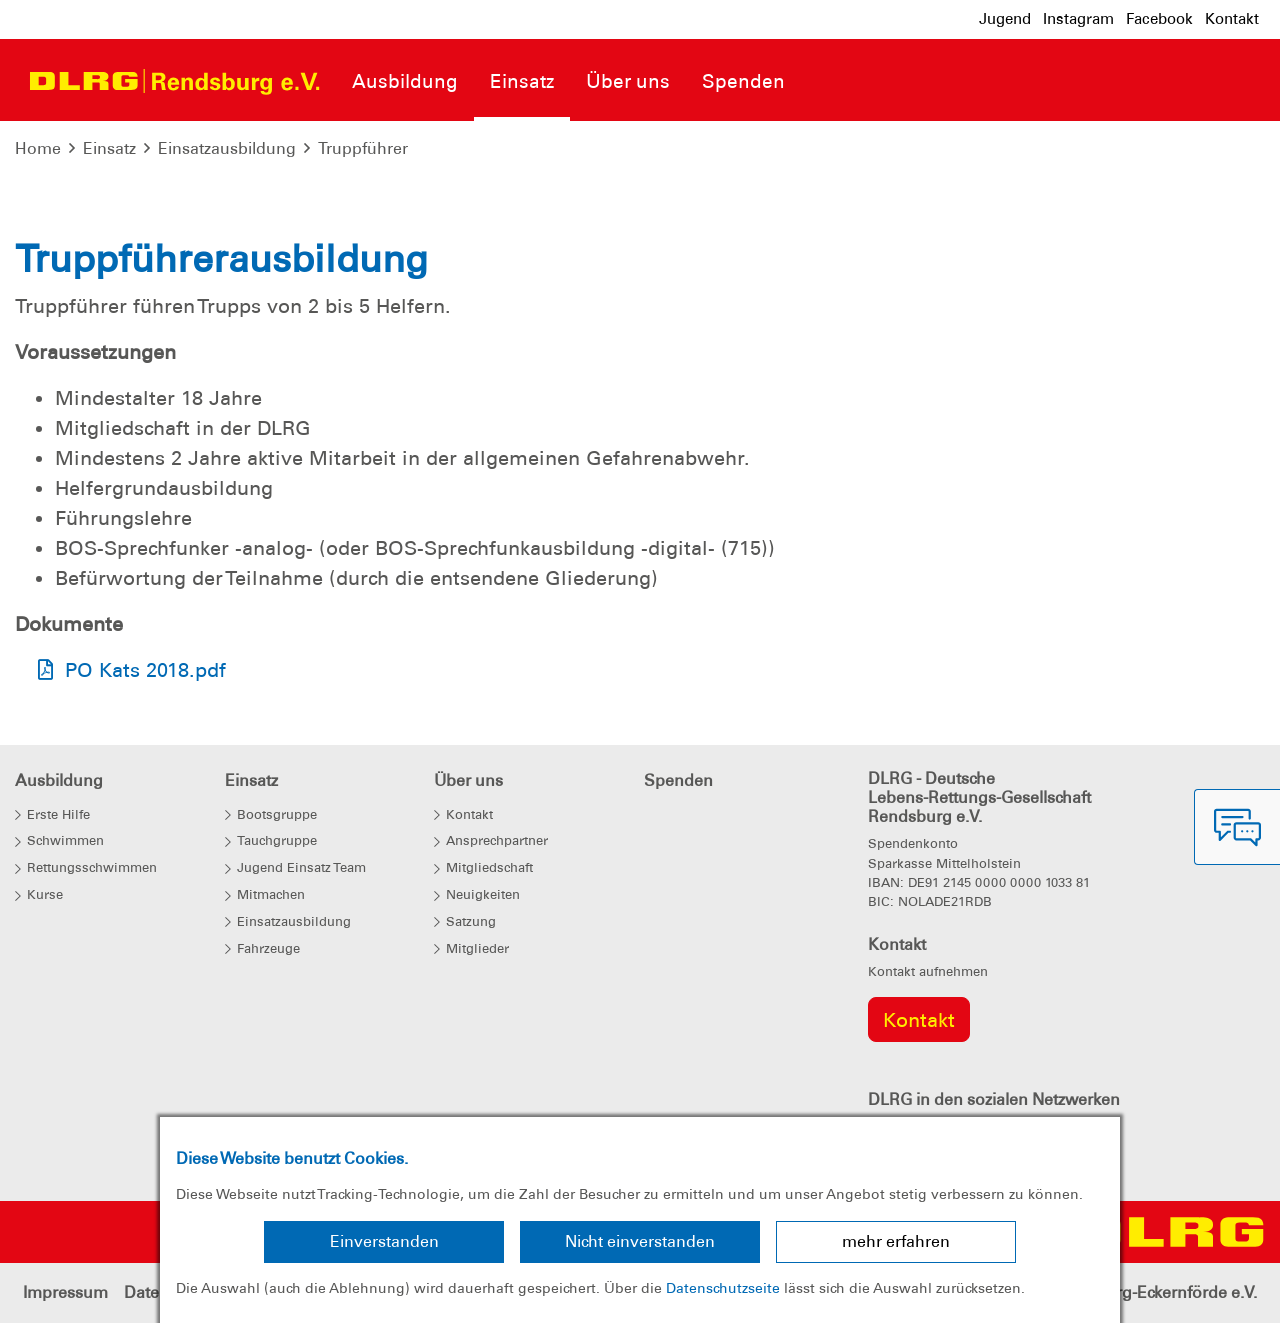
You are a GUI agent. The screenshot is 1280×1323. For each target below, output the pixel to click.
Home (38, 148)
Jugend (1005, 19)
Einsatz (109, 148)
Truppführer (363, 148)
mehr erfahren (896, 1241)
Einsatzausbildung (227, 148)
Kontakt (1232, 19)
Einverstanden (384, 1241)
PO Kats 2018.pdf (145, 670)
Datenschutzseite (723, 1288)
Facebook (1159, 19)
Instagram (1078, 19)
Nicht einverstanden (640, 1241)
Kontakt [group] (919, 1020)
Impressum (65, 1292)
